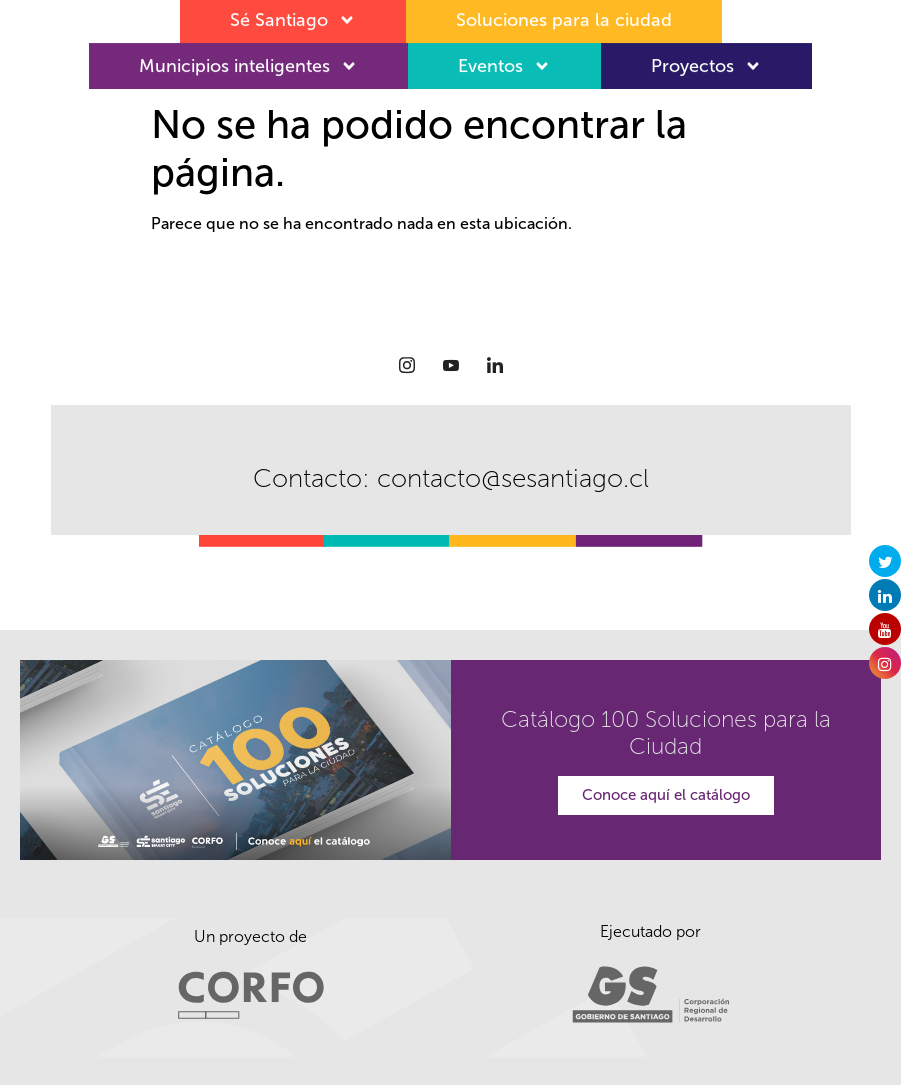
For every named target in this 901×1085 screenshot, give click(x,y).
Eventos (504, 62)
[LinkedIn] (495, 365)
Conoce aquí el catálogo (666, 795)
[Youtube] (451, 365)
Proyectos (706, 62)
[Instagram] (407, 365)
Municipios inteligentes (248, 62)
